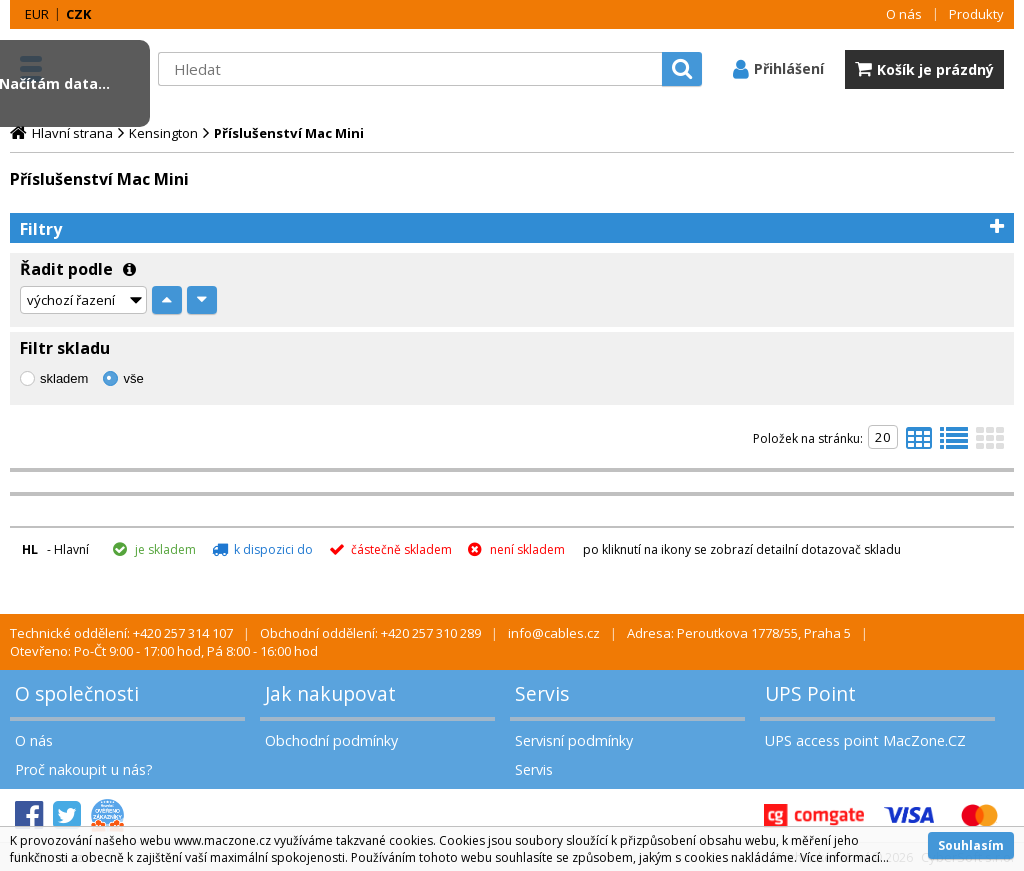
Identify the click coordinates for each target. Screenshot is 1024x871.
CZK (78, 14)
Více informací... (844, 857)
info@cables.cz (554, 633)
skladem (64, 378)
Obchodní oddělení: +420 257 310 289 (370, 633)
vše (133, 378)
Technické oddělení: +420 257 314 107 (121, 633)
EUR (37, 14)
